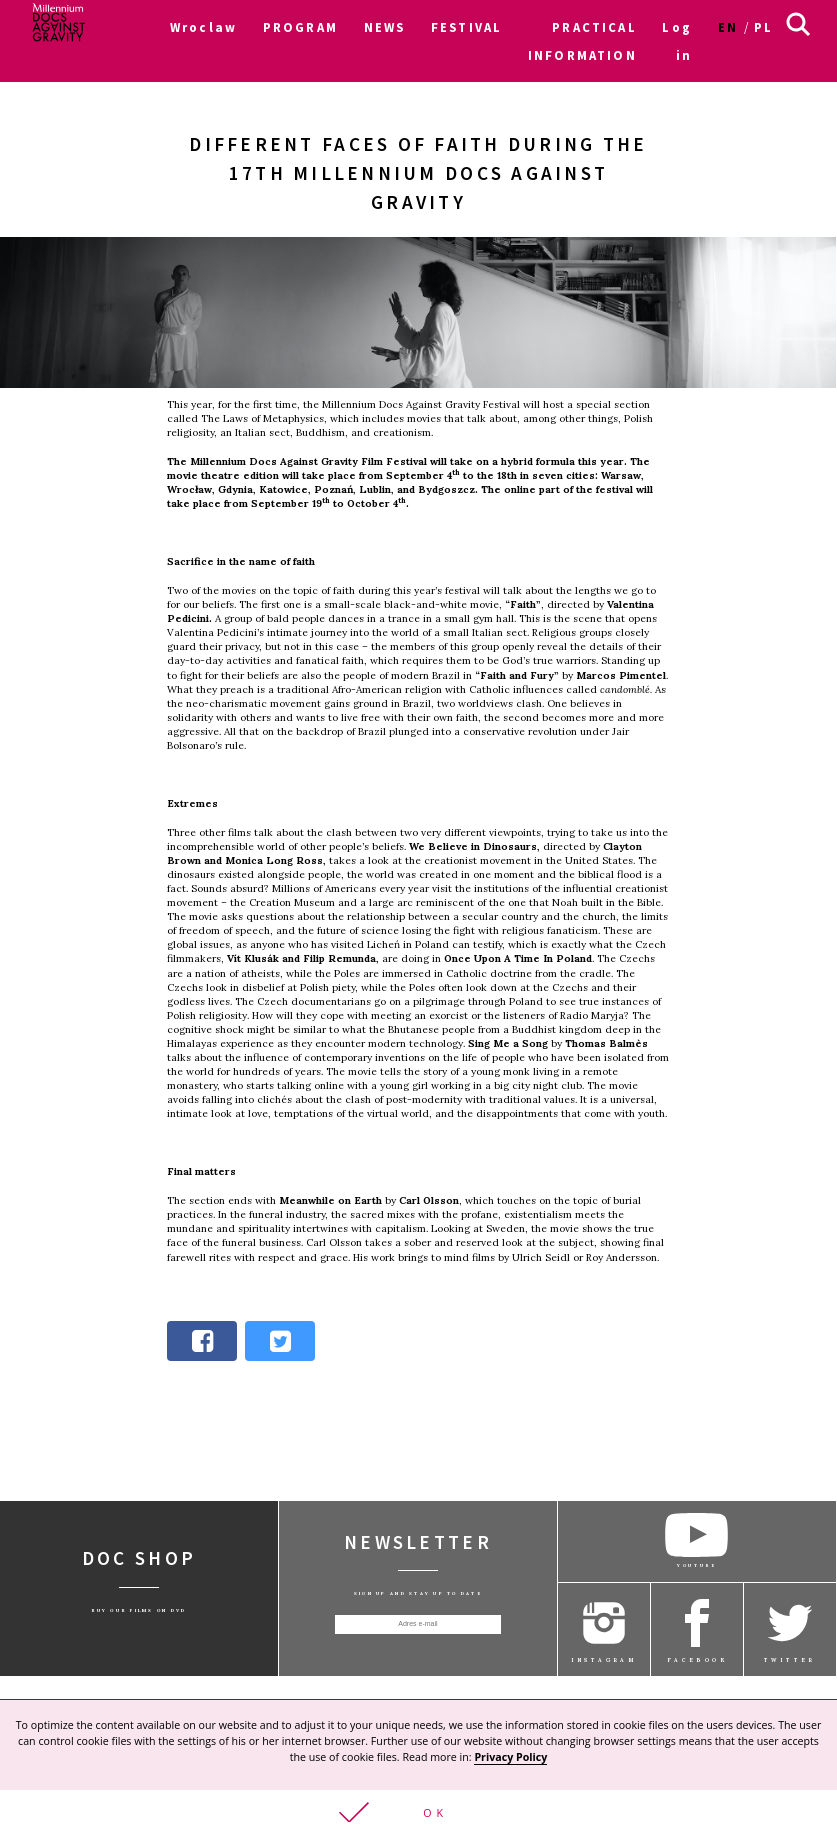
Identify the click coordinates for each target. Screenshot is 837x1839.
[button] (418, 1815)
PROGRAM (300, 27)
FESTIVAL (466, 27)
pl (763, 27)
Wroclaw (203, 27)
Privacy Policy (510, 1758)
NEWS (385, 27)
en (728, 27)
